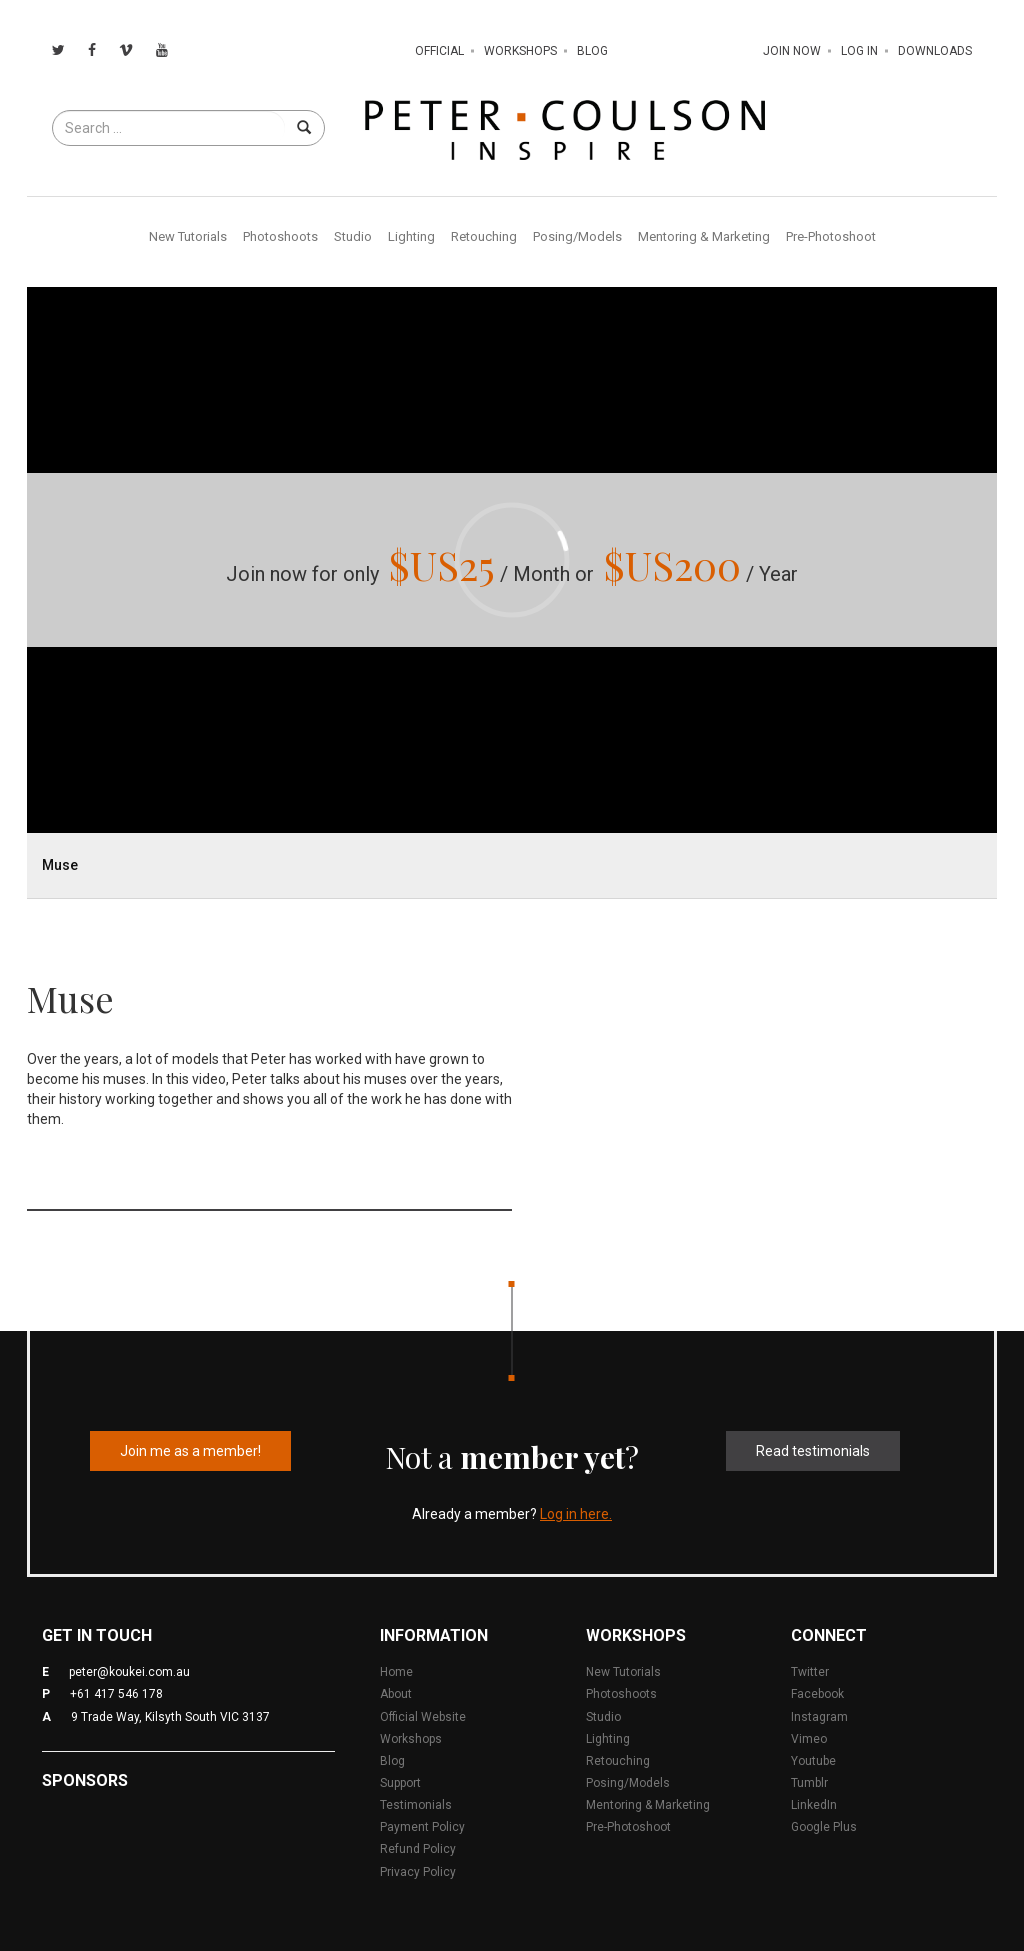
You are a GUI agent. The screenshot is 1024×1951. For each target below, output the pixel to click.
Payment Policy (422, 1827)
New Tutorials (188, 236)
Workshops (520, 51)
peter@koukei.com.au (129, 1672)
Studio (353, 236)
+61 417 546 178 (116, 1694)
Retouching (484, 236)
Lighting (411, 236)
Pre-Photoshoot (831, 236)
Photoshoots (280, 236)
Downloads (935, 51)
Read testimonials (813, 1451)
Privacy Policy (418, 1872)
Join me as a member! (190, 1451)
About (396, 1694)
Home (396, 1672)
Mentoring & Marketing (704, 236)
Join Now (792, 51)
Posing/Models (577, 236)
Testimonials (416, 1805)
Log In (859, 51)
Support (400, 1783)
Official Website (423, 1717)
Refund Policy (418, 1849)
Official (439, 51)
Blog (592, 51)
